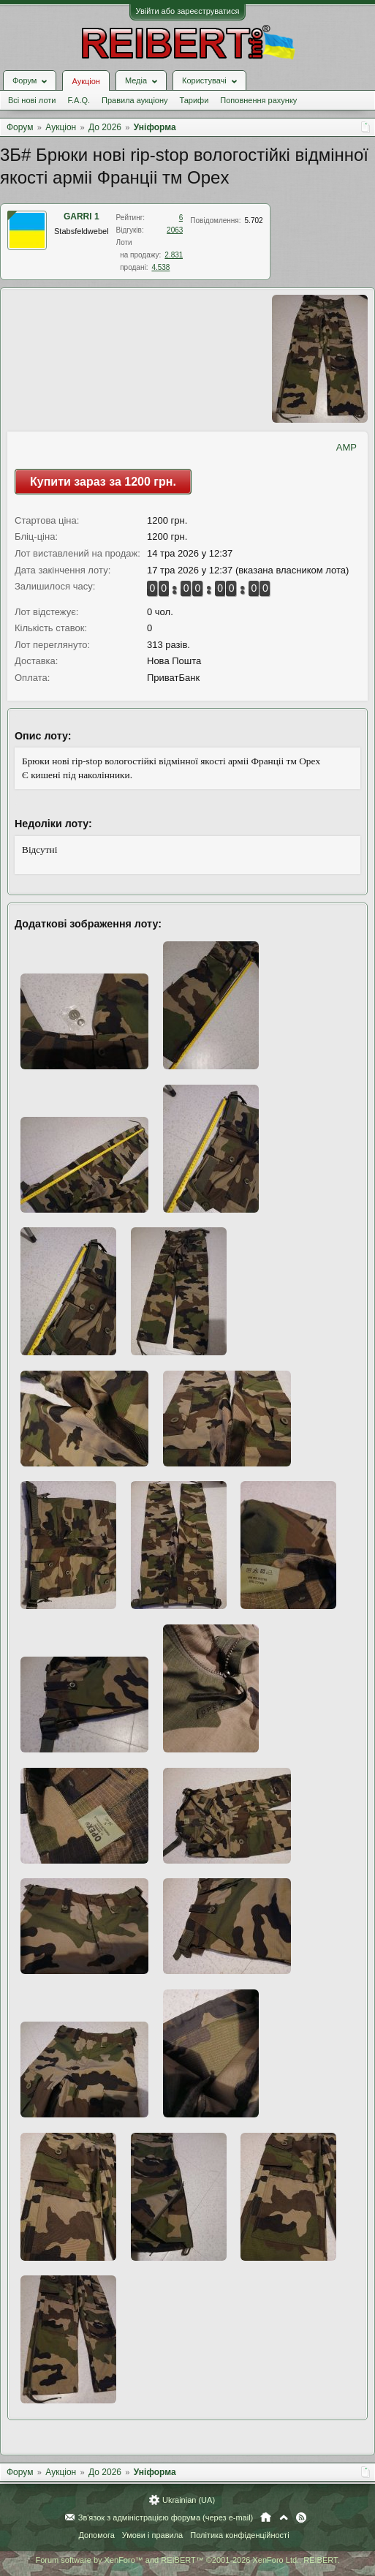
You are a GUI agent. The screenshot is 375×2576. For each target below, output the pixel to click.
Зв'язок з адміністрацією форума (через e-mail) (166, 2517)
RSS (301, 2517)
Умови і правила (152, 2535)
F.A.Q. (78, 100)
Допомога (96, 2535)
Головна (265, 2517)
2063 (175, 230)
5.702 (254, 220)
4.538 (160, 267)
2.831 (173, 255)
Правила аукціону (134, 100)
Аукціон (85, 81)
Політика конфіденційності (239, 2535)
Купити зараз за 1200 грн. (103, 481)
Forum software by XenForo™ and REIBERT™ (187, 2560)
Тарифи (194, 100)
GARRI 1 (81, 216)
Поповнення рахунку (258, 100)
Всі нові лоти (32, 100)
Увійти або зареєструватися (188, 11)
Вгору (284, 2517)
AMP (346, 447)
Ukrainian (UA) (188, 2500)
